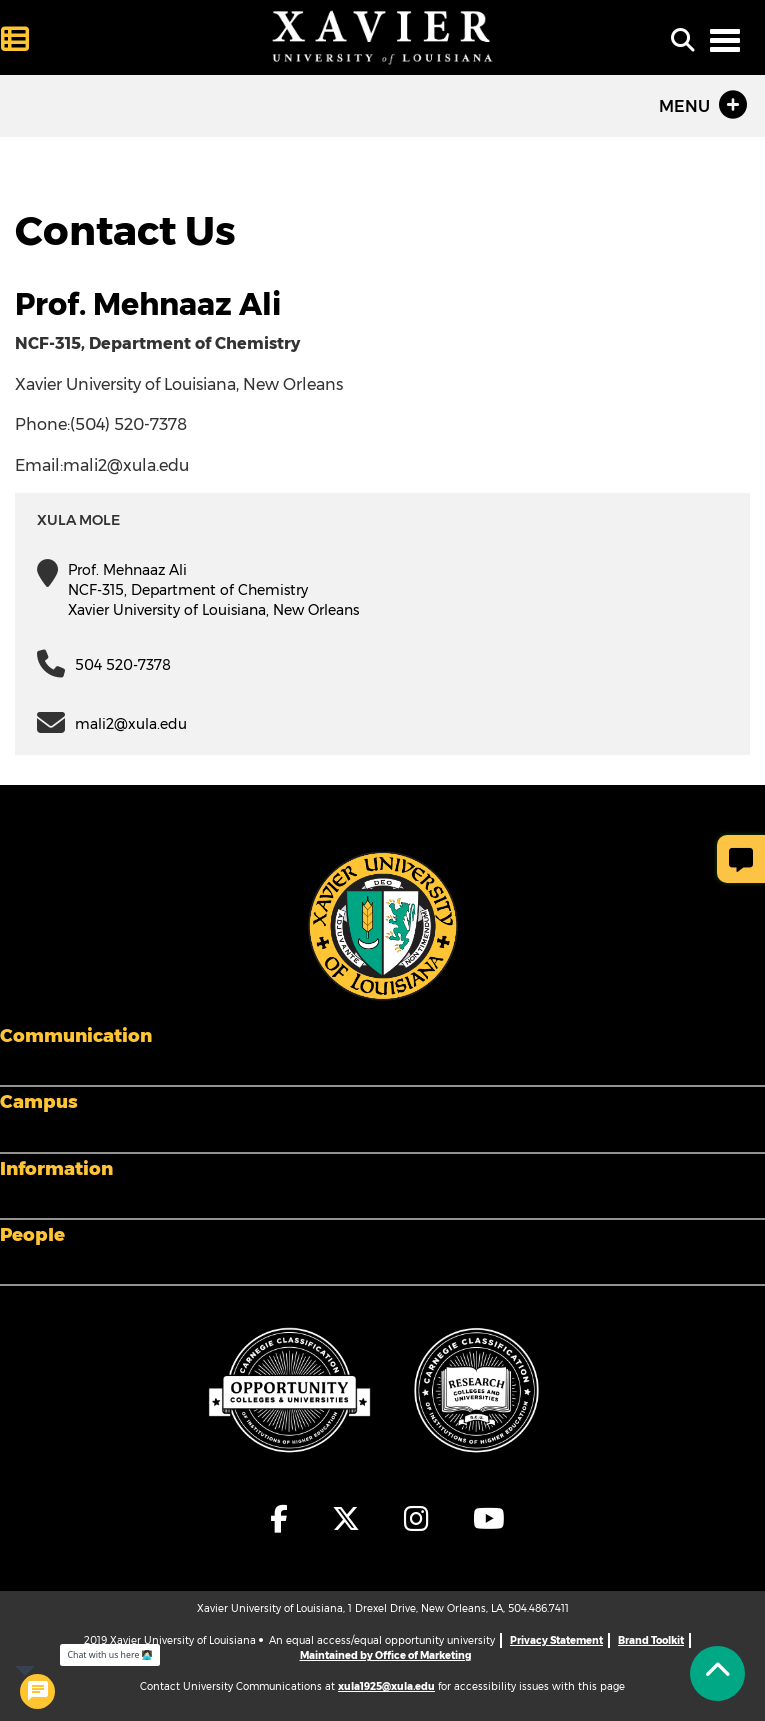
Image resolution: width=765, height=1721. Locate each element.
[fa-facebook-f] (280, 1519)
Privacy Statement (556, 1640)
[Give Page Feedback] (741, 859)
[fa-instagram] (417, 1519)
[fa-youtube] (484, 1519)
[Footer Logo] (383, 925)
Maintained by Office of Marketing (385, 1655)
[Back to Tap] (717, 1673)
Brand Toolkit (651, 1640)
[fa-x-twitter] (347, 1519)
